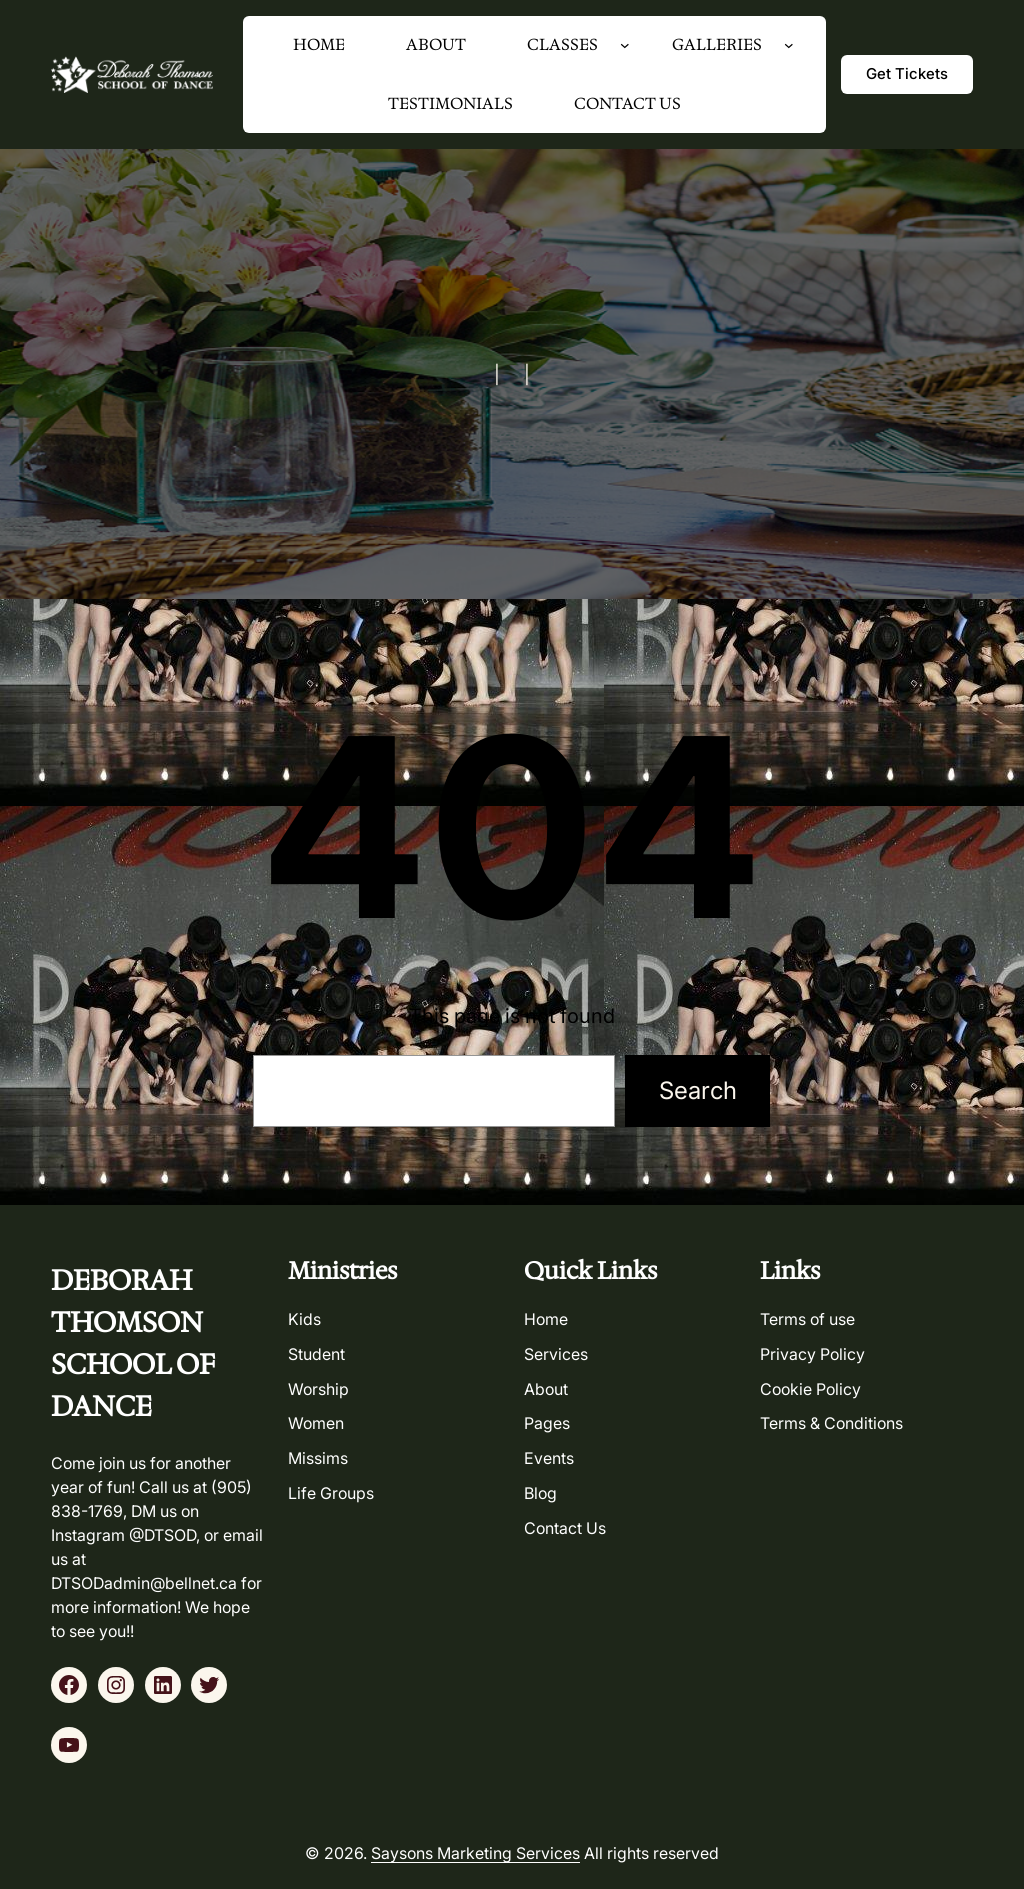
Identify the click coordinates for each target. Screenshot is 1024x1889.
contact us (565, 1528)
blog (540, 1493)
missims (318, 1458)
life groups (331, 1493)
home (546, 1319)
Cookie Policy (810, 1389)
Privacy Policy (812, 1354)
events (549, 1458)
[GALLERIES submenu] (789, 45)
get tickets (907, 73)
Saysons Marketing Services (475, 1853)
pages (547, 1423)
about (546, 1389)
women (316, 1423)
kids (304, 1319)
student (316, 1354)
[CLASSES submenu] (625, 45)
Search (698, 1090)
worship (318, 1389)
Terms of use (807, 1319)
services (556, 1354)
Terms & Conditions (831, 1423)
